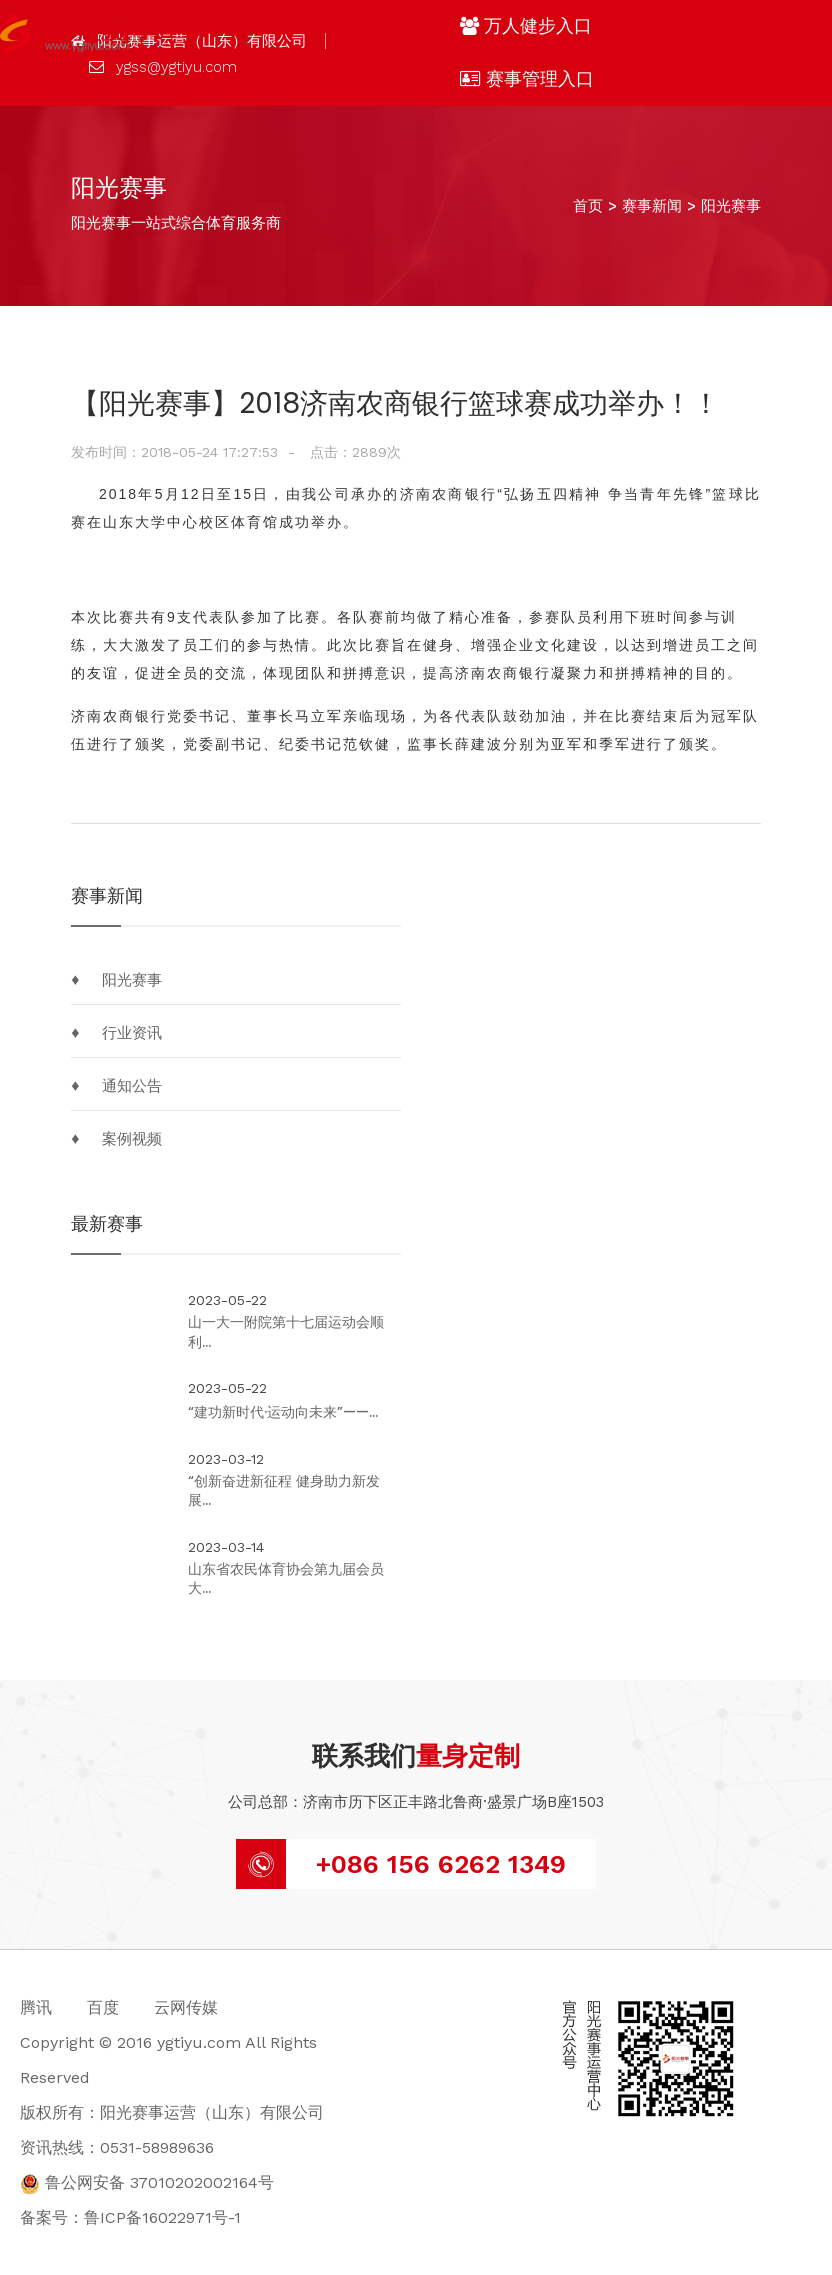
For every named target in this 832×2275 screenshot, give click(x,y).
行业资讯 (132, 1033)
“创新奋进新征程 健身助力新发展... (284, 1491)
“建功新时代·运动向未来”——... (283, 1412)
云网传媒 (186, 2007)
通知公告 (132, 1086)
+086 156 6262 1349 (441, 1864)
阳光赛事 (731, 206)
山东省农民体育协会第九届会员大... (286, 1579)
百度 (103, 2007)
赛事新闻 (652, 206)
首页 (588, 206)
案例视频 (132, 1139)
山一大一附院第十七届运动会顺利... (286, 1332)
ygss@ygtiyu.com (163, 67)
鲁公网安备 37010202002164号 (147, 2182)
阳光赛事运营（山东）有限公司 (189, 41)
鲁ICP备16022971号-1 (162, 2217)
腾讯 (36, 2007)
